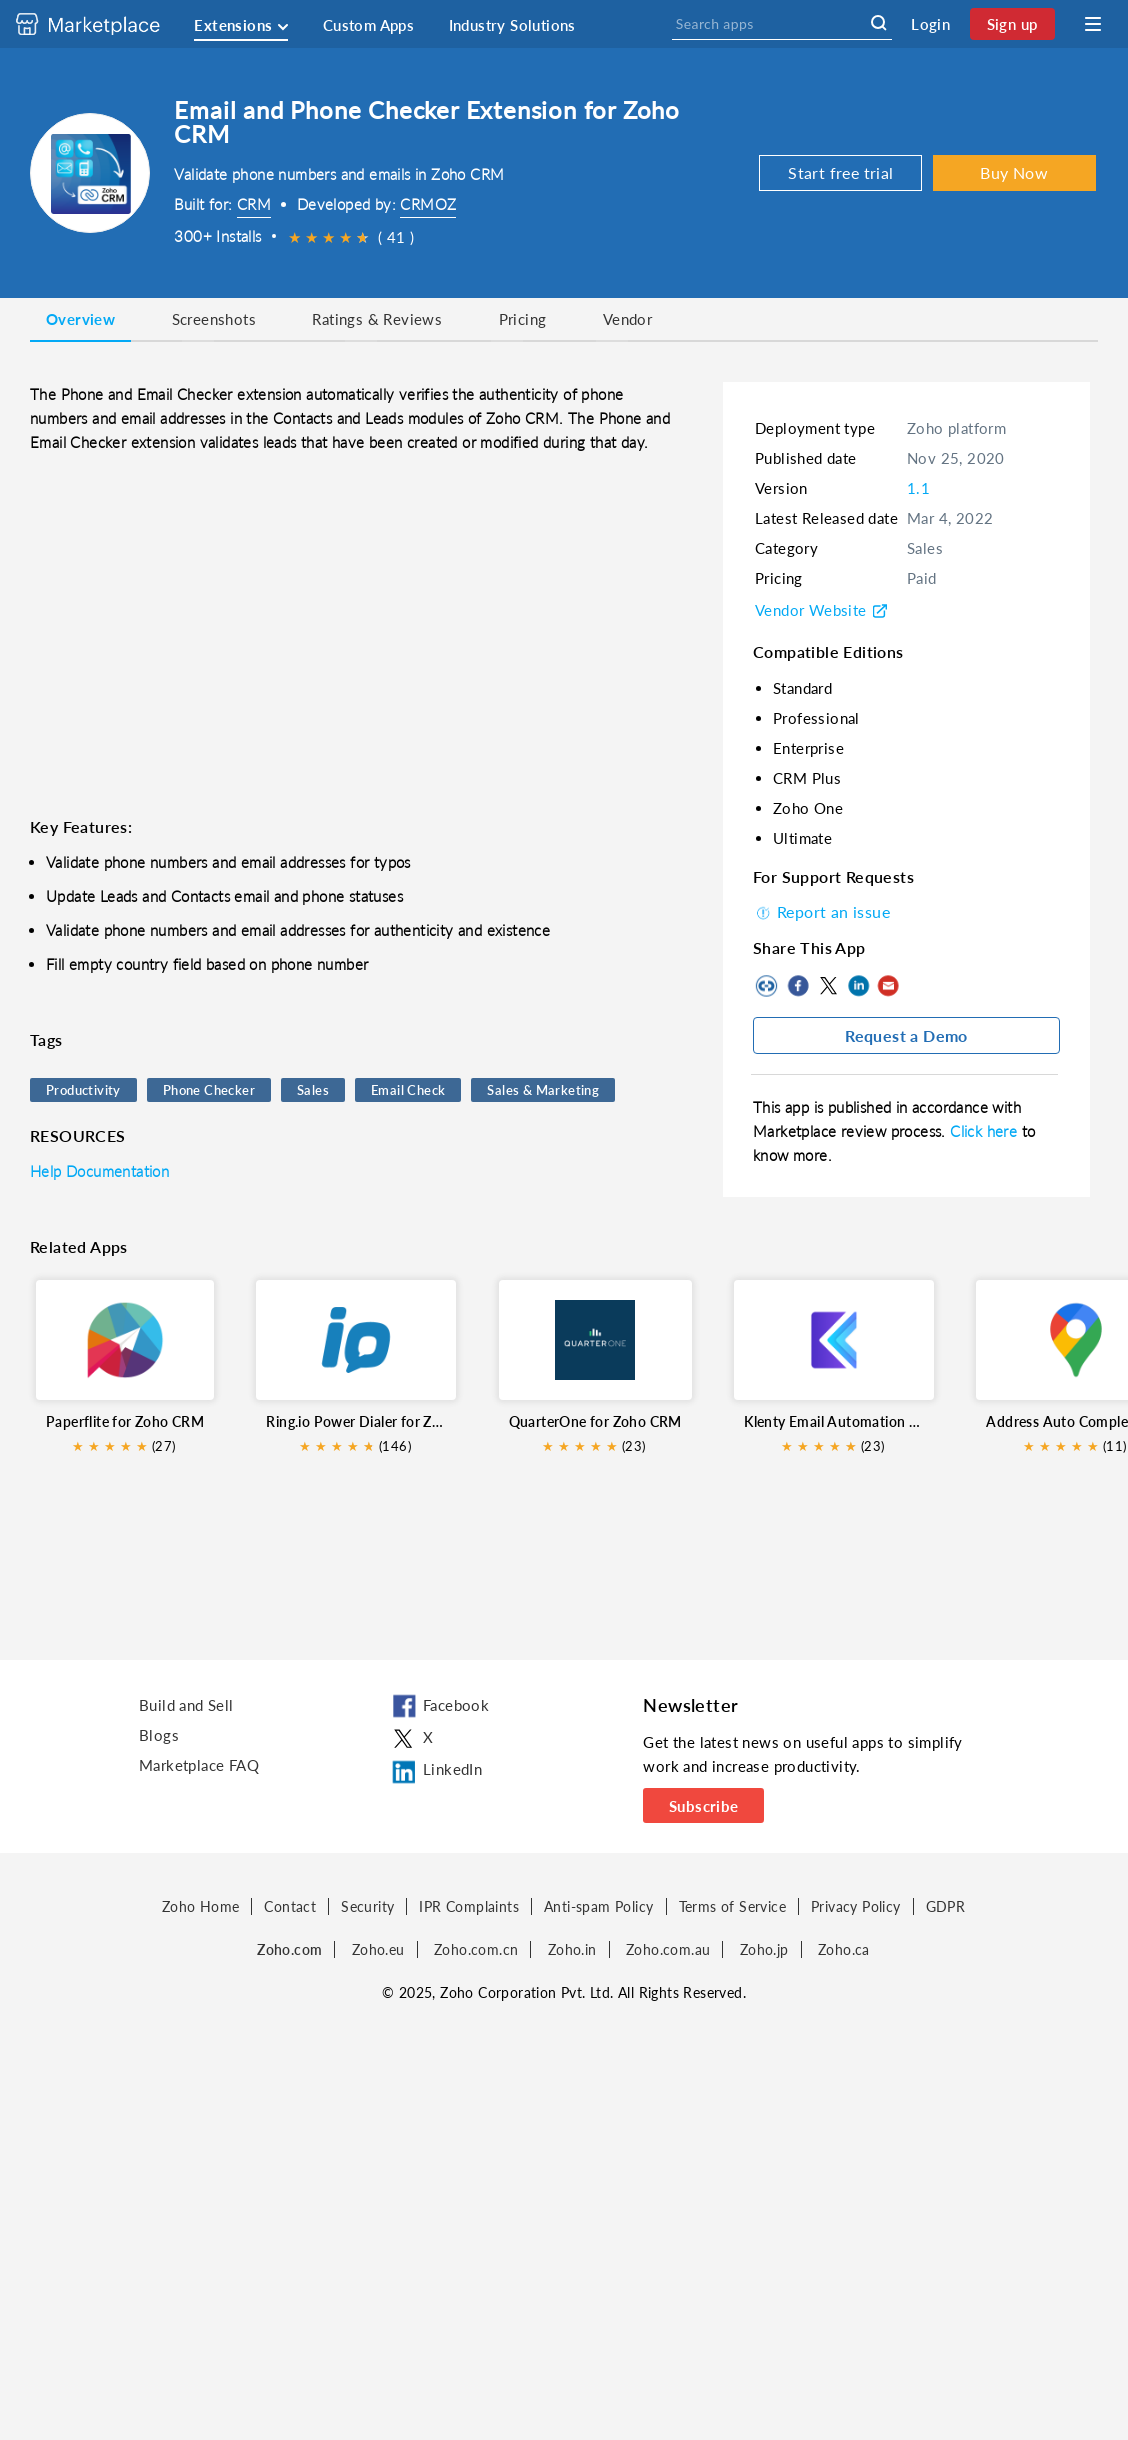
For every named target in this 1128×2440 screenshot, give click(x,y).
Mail (888, 986)
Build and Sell (186, 1705)
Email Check (408, 1090)
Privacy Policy (856, 1906)
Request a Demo (906, 1035)
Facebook (798, 986)
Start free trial (840, 172)
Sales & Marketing (543, 1090)
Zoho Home (201, 1906)
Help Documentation (99, 1171)
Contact (290, 1906)
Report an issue (821, 911)
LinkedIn (858, 986)
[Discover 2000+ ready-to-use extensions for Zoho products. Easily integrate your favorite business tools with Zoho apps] (103, 24)
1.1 (918, 488)
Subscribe (704, 1806)
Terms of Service (732, 1906)
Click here (985, 1131)
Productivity (83, 1090)
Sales (313, 1090)
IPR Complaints (469, 1906)
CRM (254, 204)
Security (367, 1906)
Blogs (159, 1735)
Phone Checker (209, 1090)
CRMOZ (428, 204)
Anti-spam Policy (598, 1906)
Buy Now (1014, 172)
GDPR (946, 1906)
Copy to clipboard (768, 986)
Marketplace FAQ (199, 1765)
